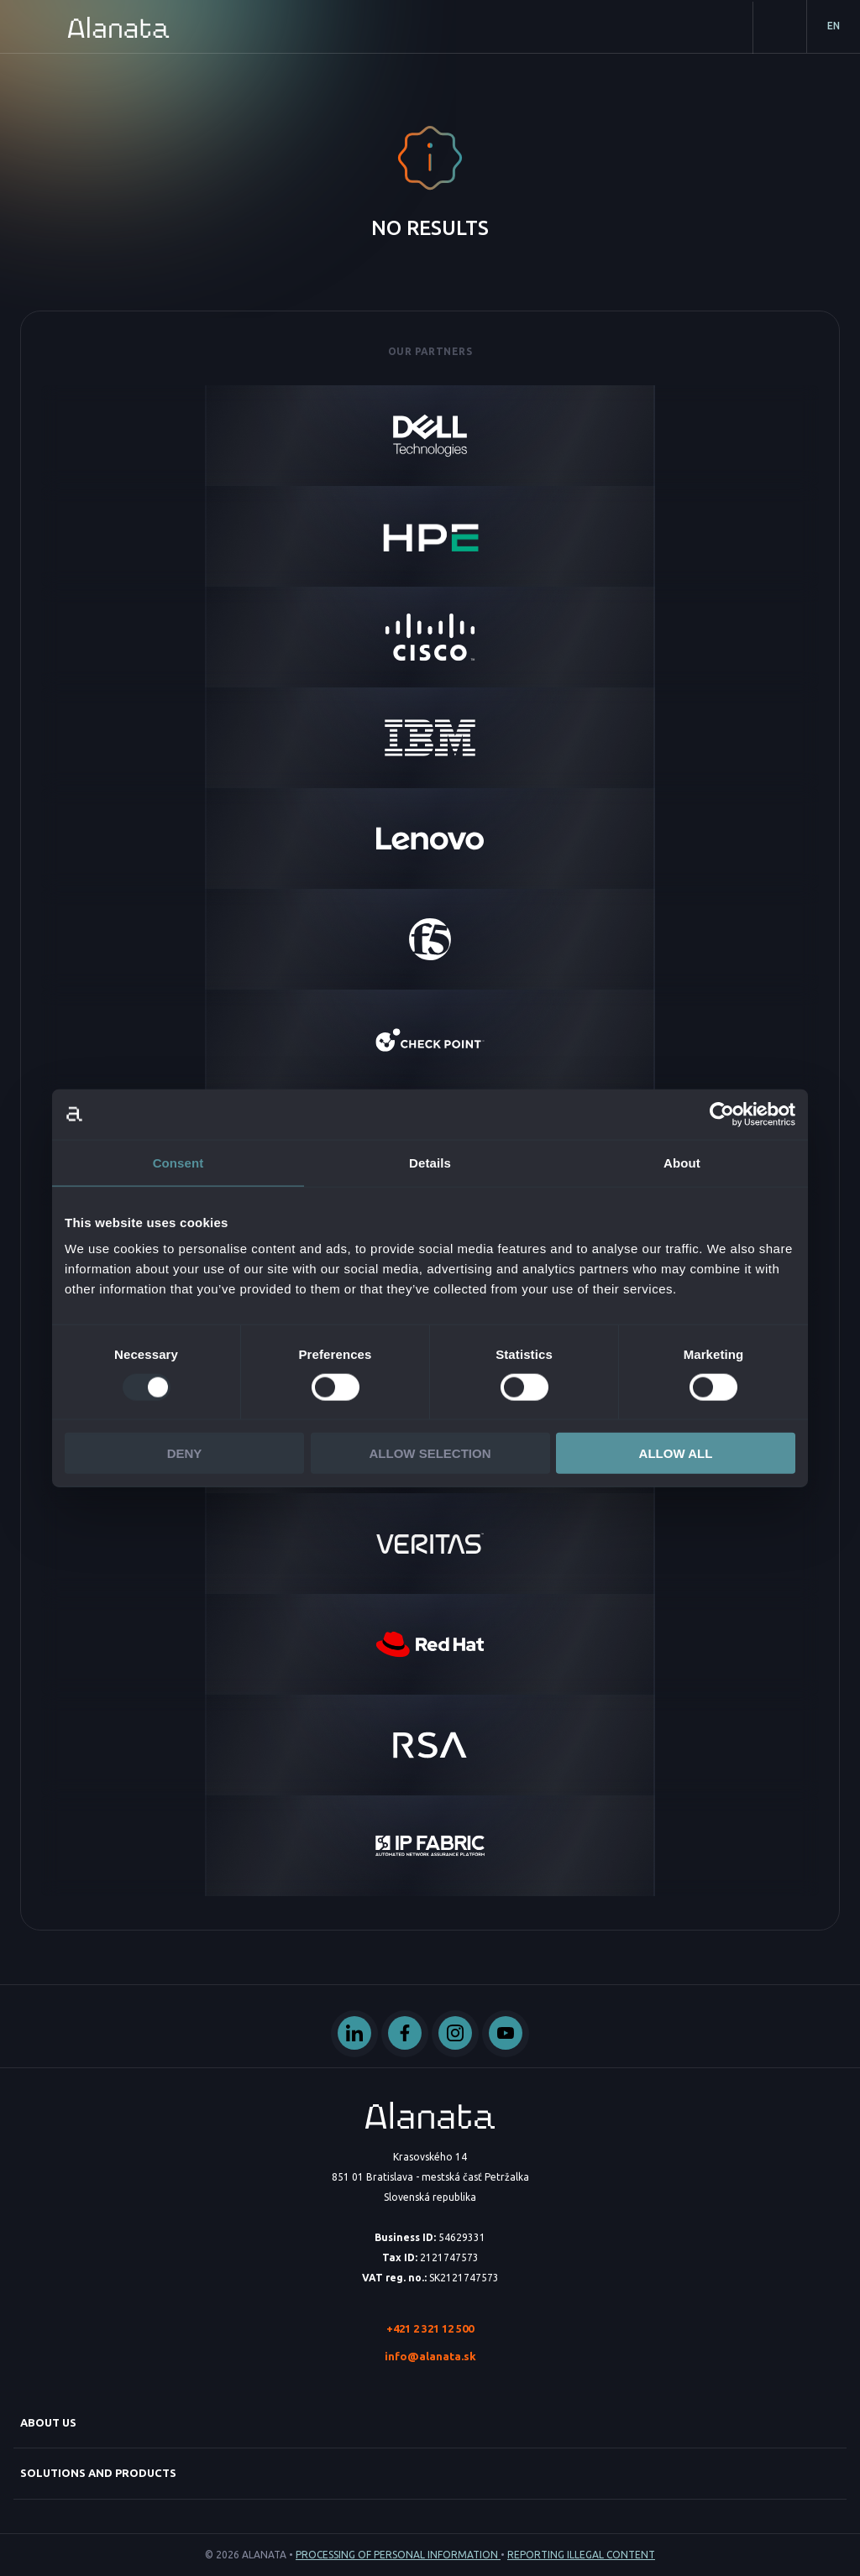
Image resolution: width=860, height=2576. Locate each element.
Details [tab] (430, 1162)
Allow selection (430, 1453)
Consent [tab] (178, 1162)
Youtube (505, 2033)
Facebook (404, 2033)
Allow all (676, 1453)
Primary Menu (27, 27)
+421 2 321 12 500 (430, 2328)
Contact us (779, 28)
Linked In (354, 2033)
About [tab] (681, 1162)
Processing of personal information (398, 2554)
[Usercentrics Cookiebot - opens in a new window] (721, 1113)
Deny (184, 1453)
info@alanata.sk (430, 2356)
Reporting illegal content (581, 2554)
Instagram (455, 2033)
